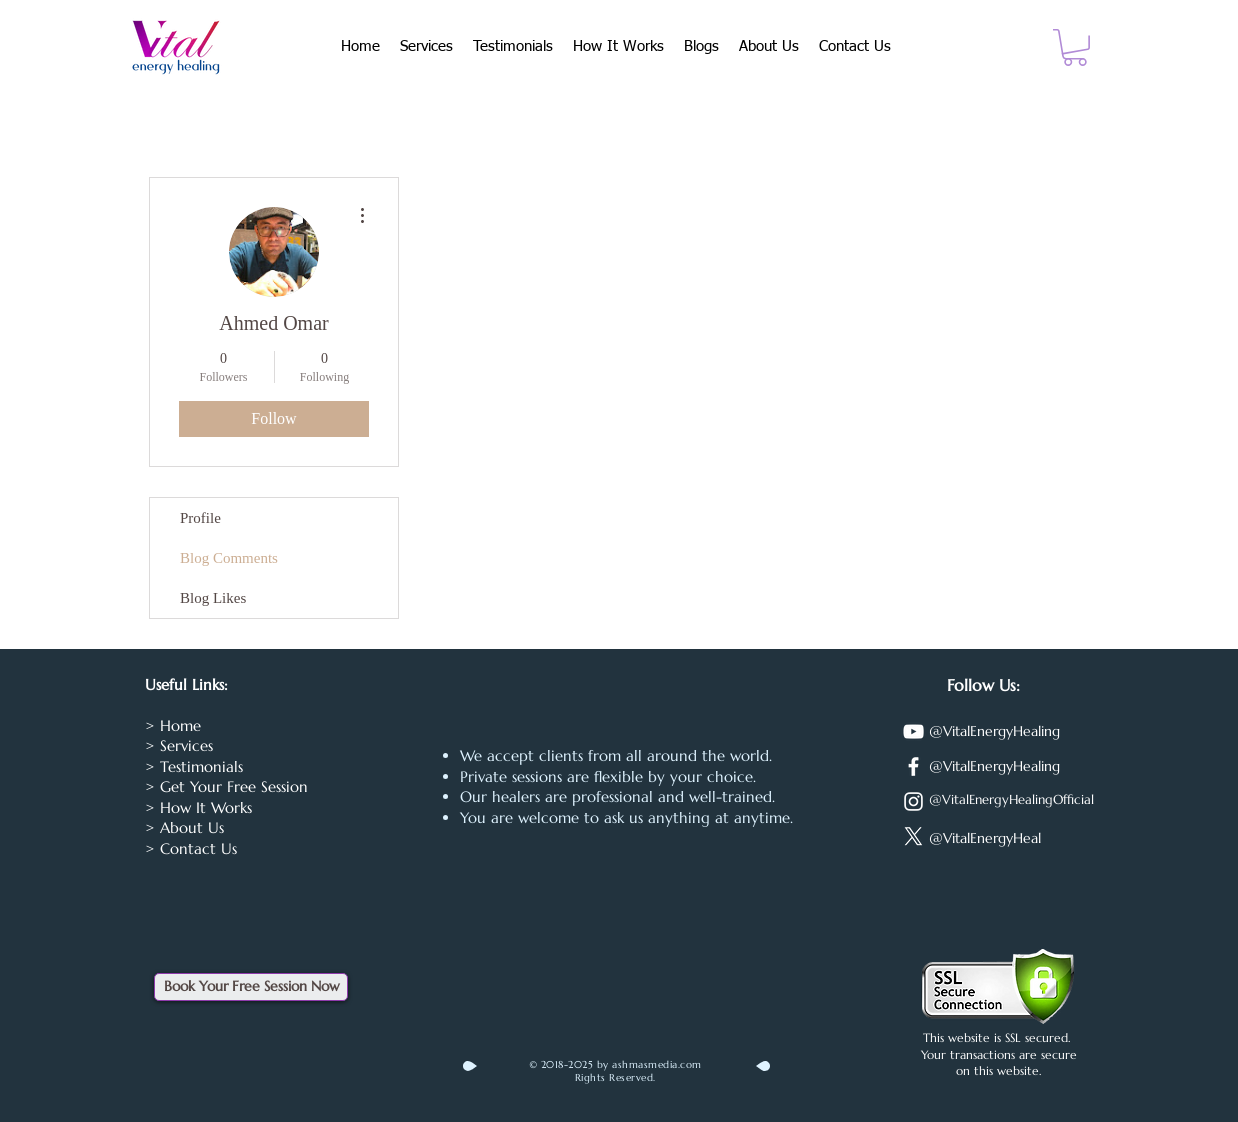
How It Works (206, 807)
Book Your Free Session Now (252, 986)
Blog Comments (229, 558)
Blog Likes (213, 598)
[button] (1075, 47)
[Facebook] (913, 766)
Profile (200, 518)
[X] (913, 836)
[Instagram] (913, 801)
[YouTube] (913, 731)
